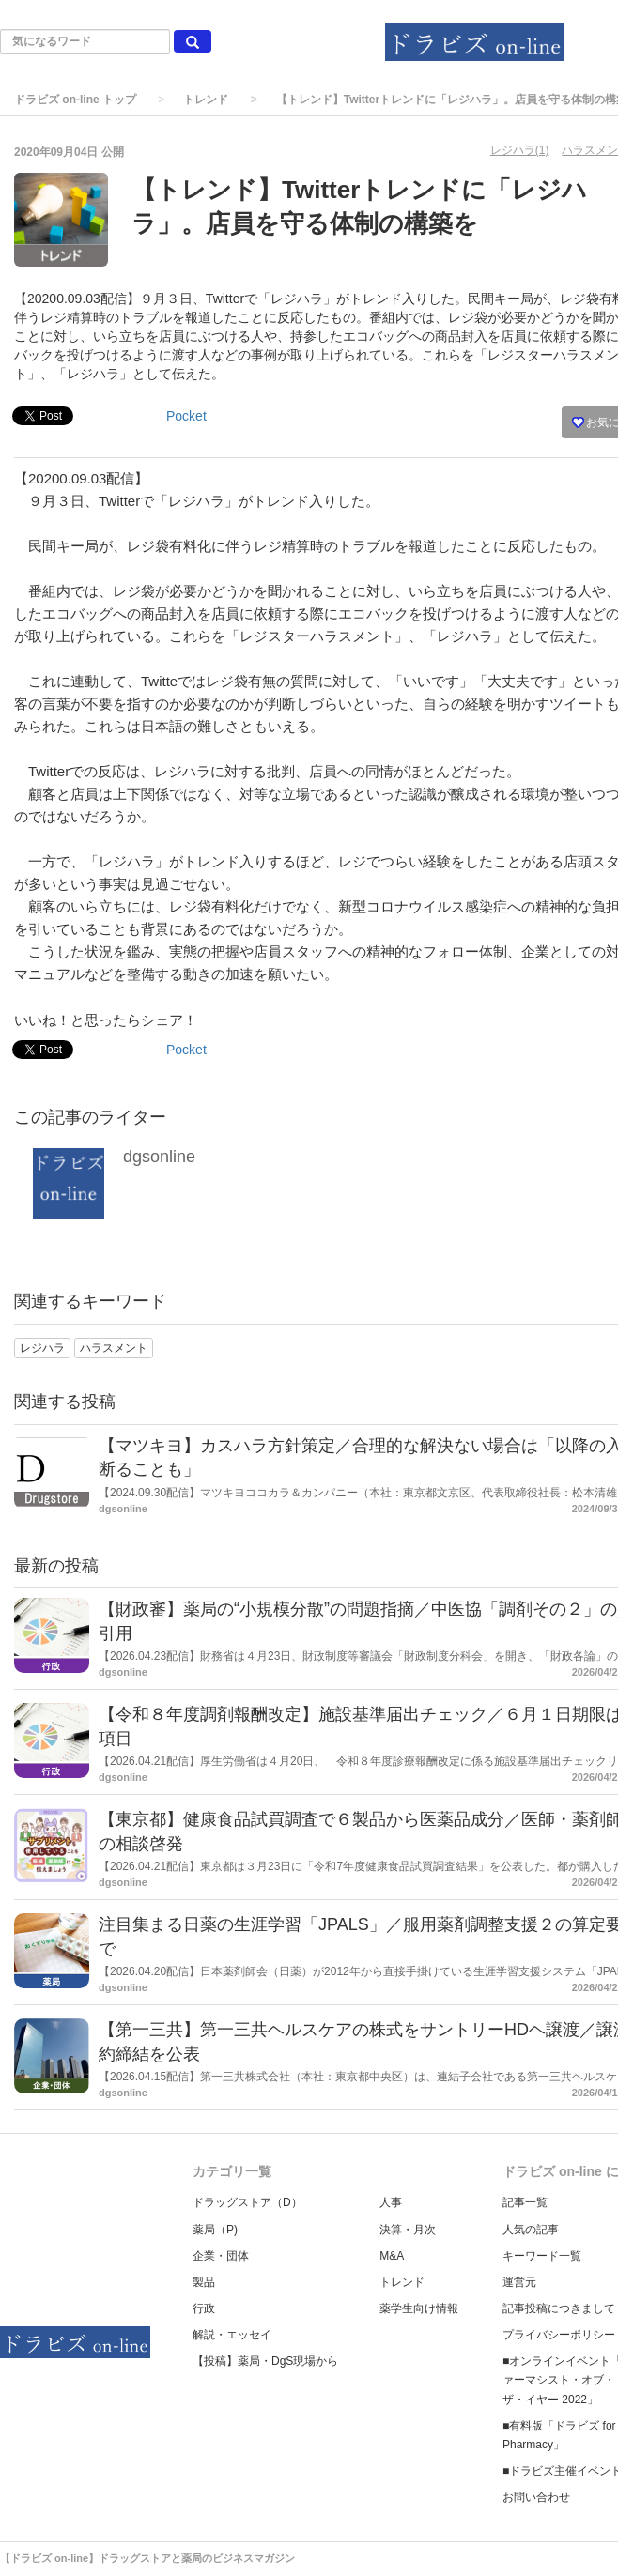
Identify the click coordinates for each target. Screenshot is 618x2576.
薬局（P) (215, 2229)
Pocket (186, 415)
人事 (390, 2202)
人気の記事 (530, 2229)
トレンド (205, 99)
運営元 (519, 2282)
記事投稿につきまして (558, 2308)
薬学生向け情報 (418, 2308)
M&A (391, 2255)
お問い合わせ (536, 2497)
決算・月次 (407, 2229)
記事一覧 (525, 2202)
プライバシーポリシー (558, 2334)
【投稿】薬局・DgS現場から (265, 2361)
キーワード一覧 (541, 2255)
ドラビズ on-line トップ (75, 99)
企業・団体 (221, 2255)
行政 (204, 2308)
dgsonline (159, 1156)
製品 (204, 2282)
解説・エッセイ (232, 2334)
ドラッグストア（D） (247, 2202)
